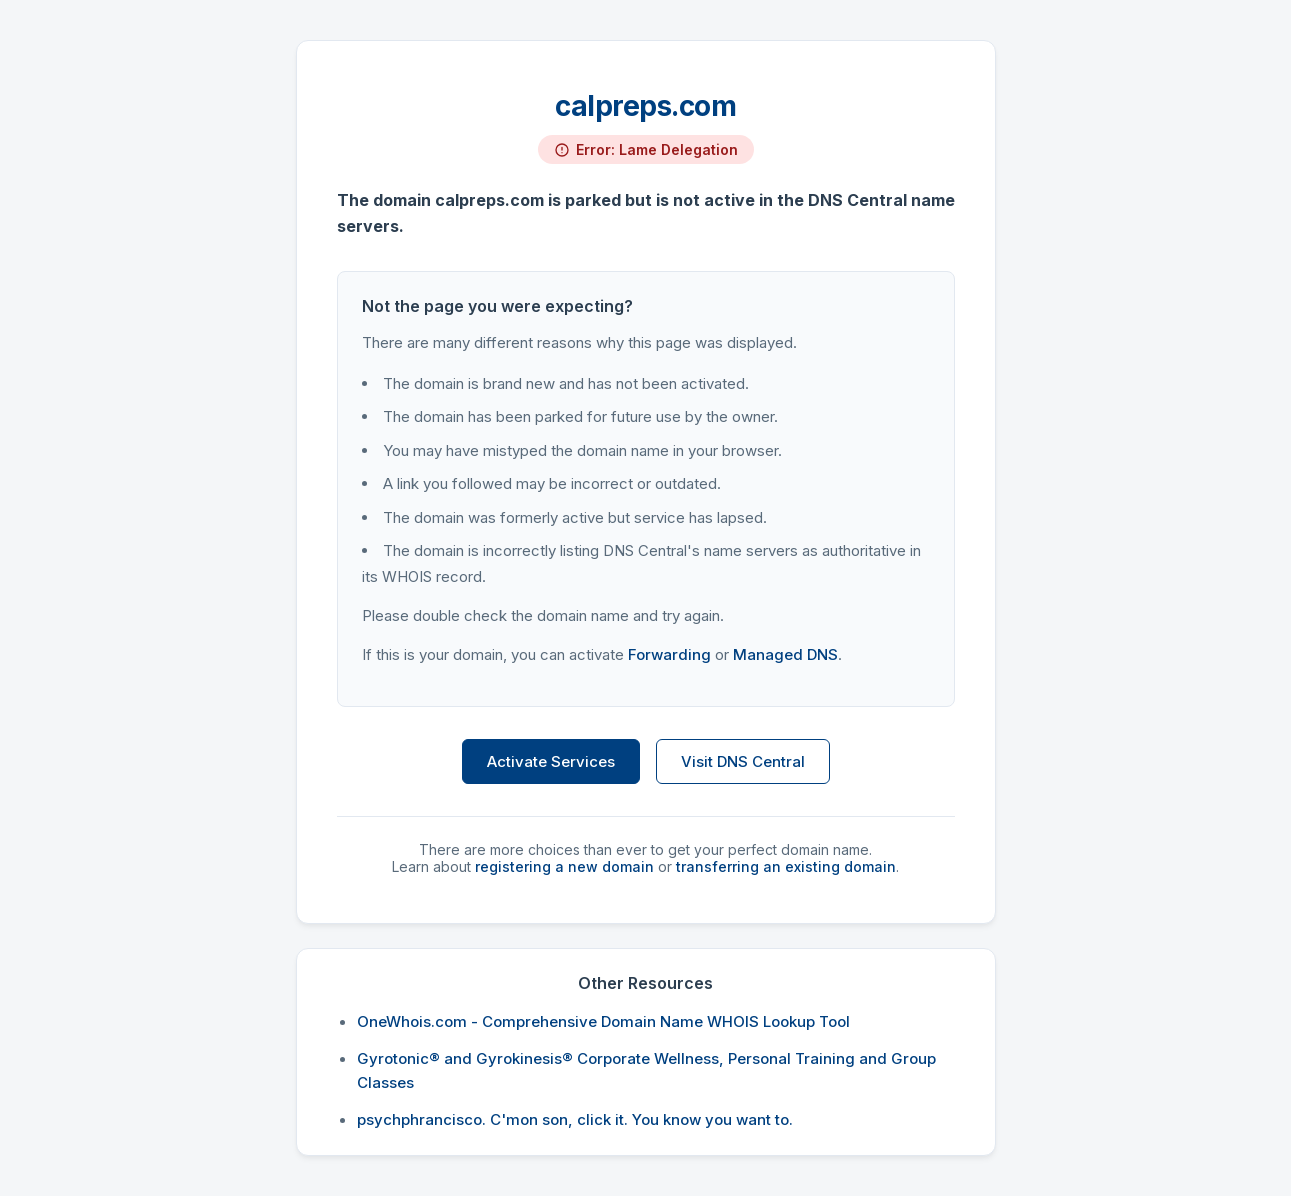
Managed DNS (785, 654)
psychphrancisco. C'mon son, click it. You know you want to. (575, 1119)
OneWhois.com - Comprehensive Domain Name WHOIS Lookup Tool (603, 1021)
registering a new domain (564, 866)
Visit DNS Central (743, 761)
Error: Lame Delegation (657, 149)
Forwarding (669, 654)
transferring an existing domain (786, 866)
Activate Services (551, 761)
